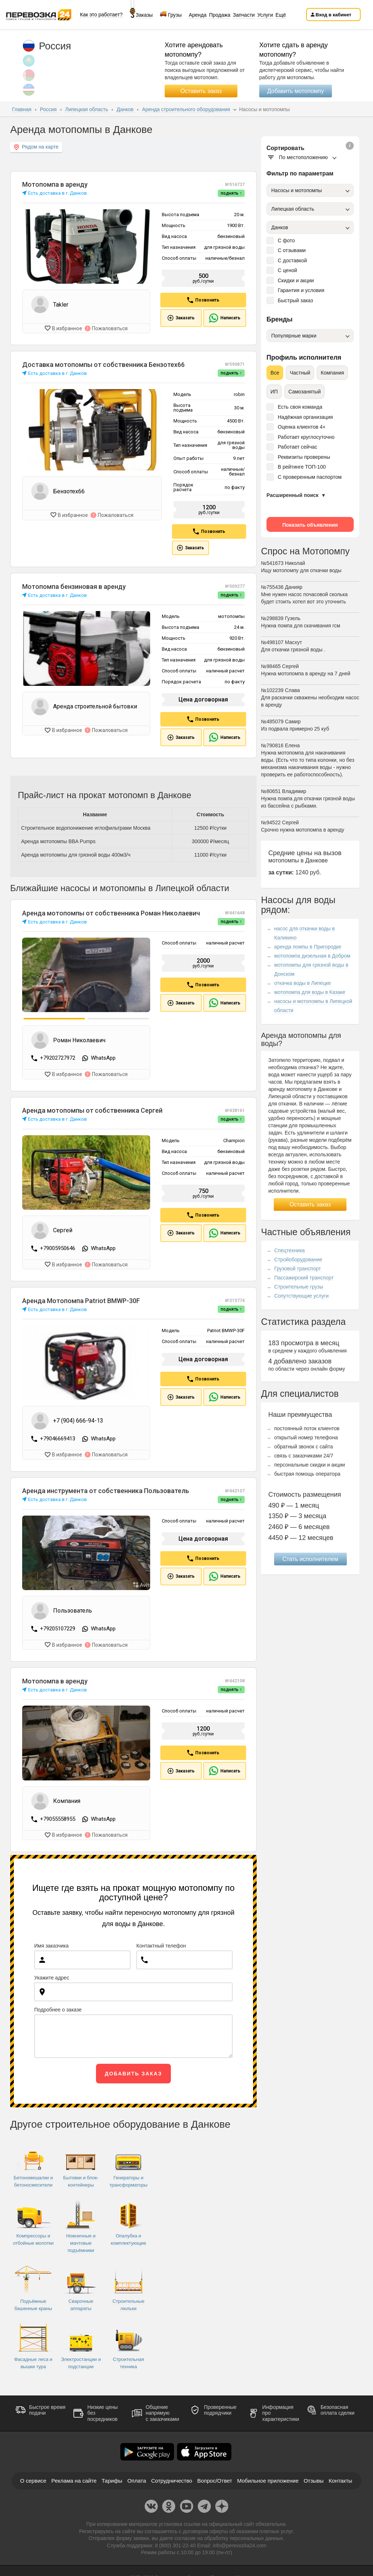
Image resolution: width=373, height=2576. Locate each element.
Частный (300, 373)
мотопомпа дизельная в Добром (312, 956)
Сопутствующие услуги (301, 1296)
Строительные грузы (298, 1287)
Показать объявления (310, 525)
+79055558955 (58, 1816)
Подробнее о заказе (57, 2007)
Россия (49, 109)
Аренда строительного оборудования (187, 109)
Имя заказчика (51, 1943)
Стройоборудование (298, 1259)
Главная (22, 109)
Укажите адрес (51, 1975)
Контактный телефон (161, 1943)
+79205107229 (58, 1626)
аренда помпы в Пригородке (307, 947)
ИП (274, 392)
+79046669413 (58, 1437)
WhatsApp (103, 1058)
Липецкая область (87, 109)
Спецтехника (289, 1250)
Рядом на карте (36, 147)
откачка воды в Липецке (302, 983)
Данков (126, 109)
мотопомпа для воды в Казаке (309, 992)
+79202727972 (58, 1057)
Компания (332, 373)
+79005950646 (58, 1247)
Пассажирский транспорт (303, 1278)
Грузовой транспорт (297, 1268)
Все (274, 373)
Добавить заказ (133, 2071)
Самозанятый (304, 392)
